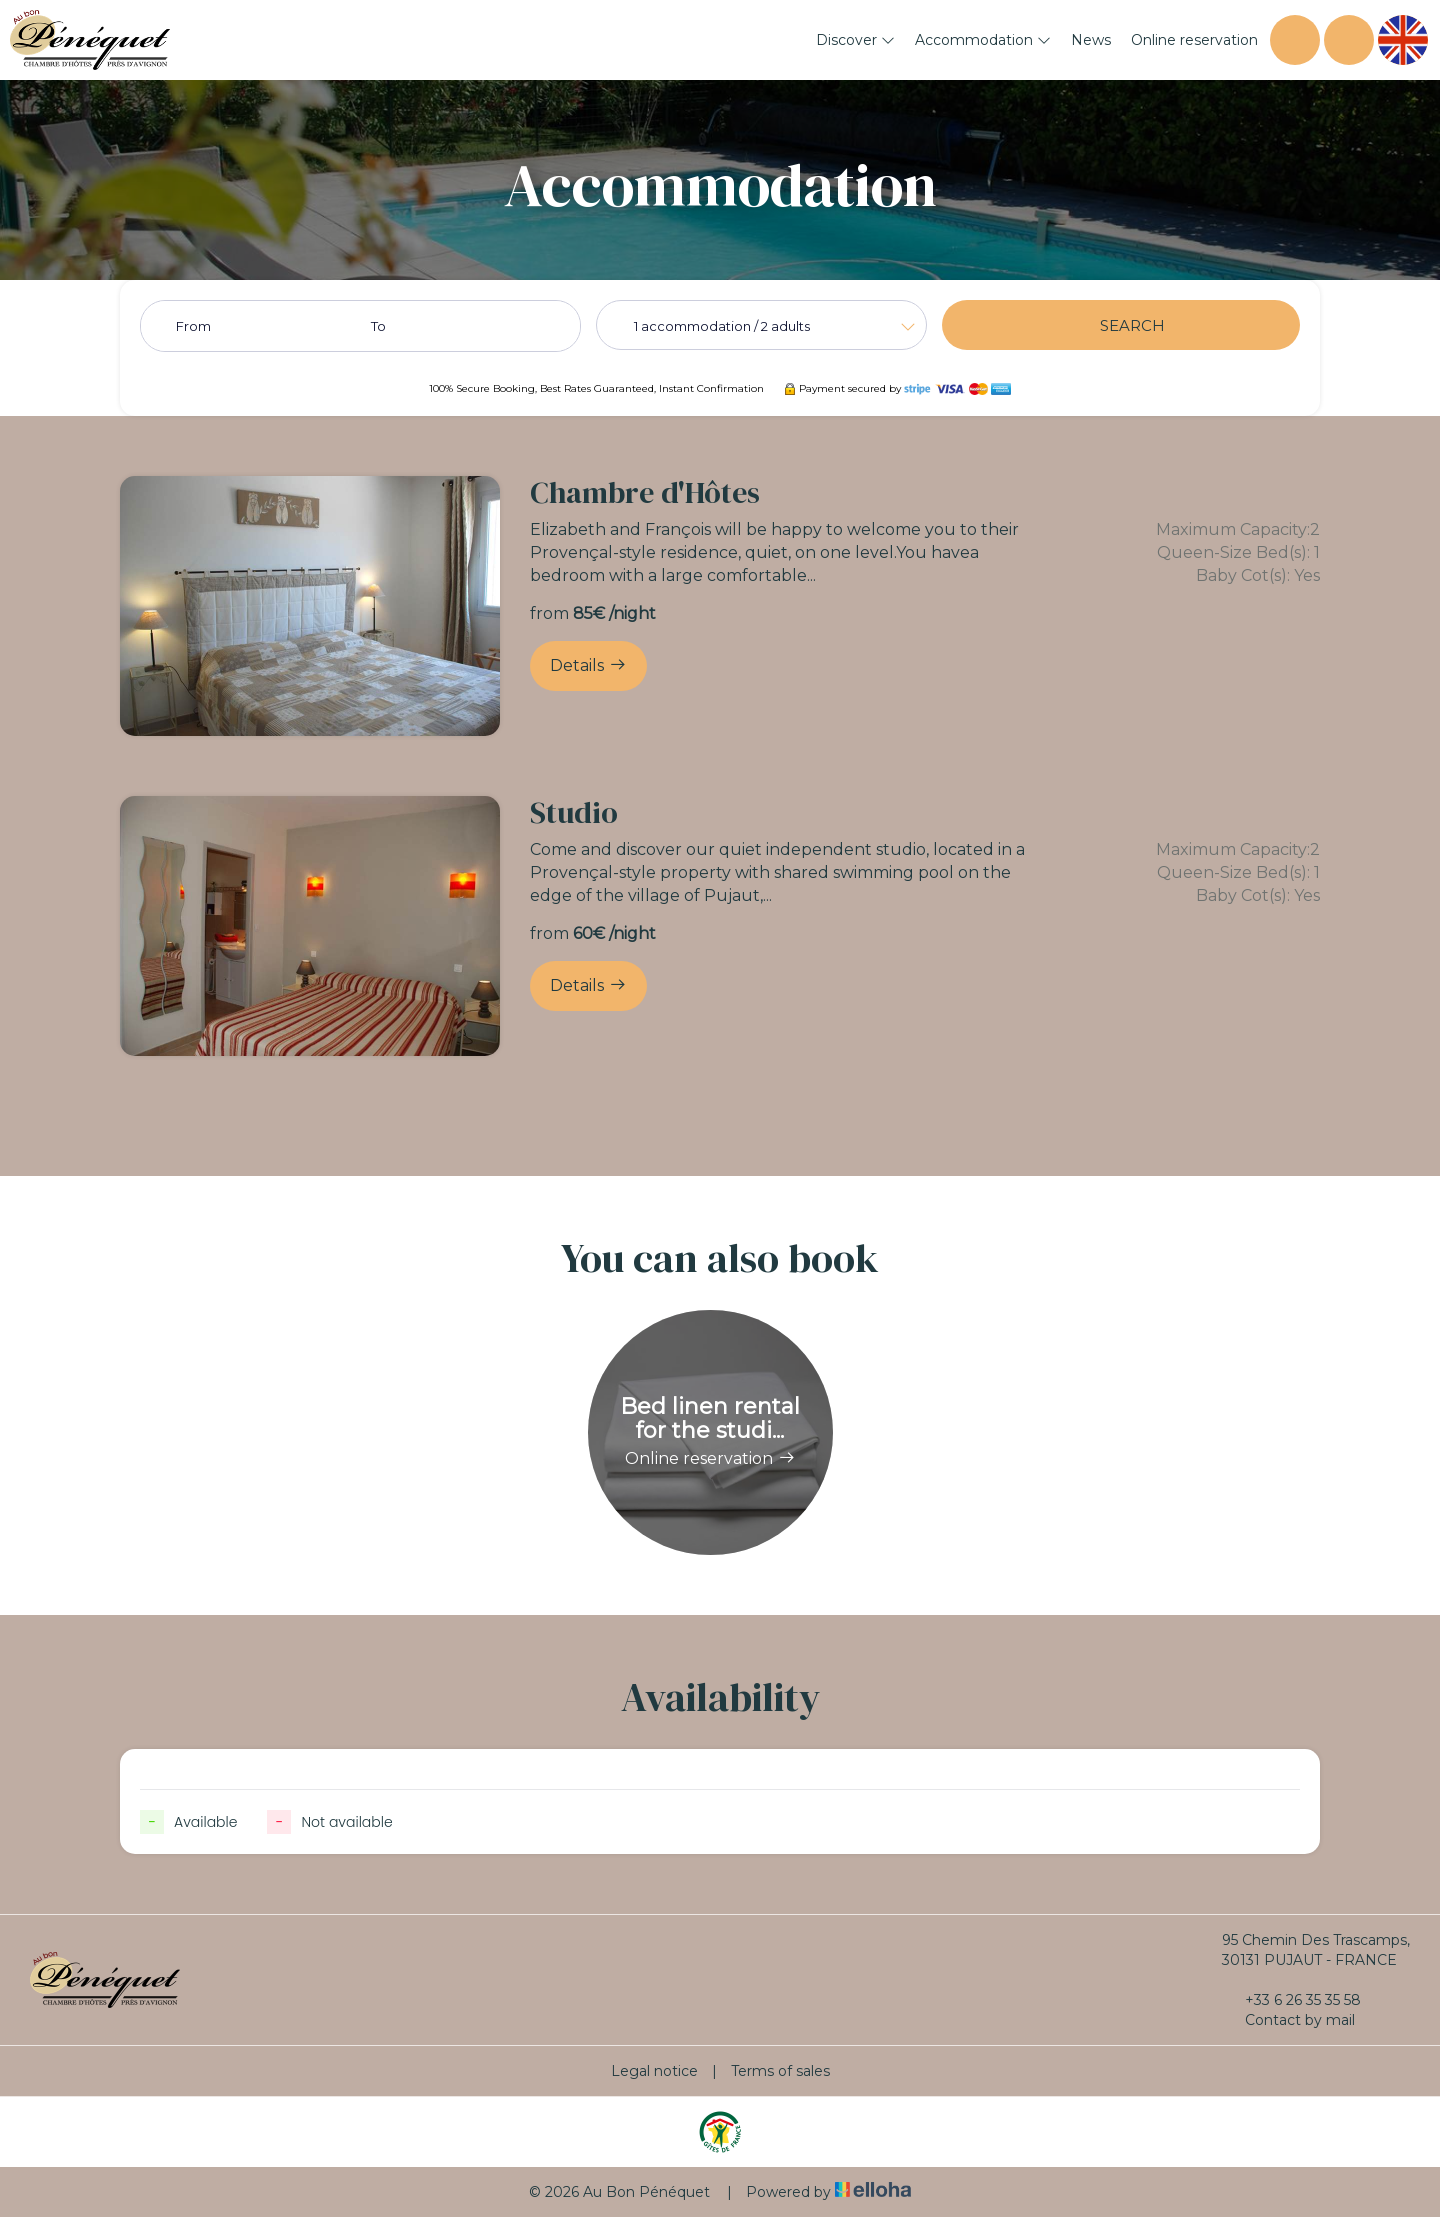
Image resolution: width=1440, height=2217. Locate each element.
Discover (855, 40)
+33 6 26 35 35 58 (1291, 2000)
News (1091, 40)
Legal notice (654, 2071)
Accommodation (983, 40)
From (193, 326)
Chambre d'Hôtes (645, 492)
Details (588, 665)
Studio (574, 812)
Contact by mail (1288, 2020)
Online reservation (1194, 40)
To (378, 326)
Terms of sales (780, 2071)
